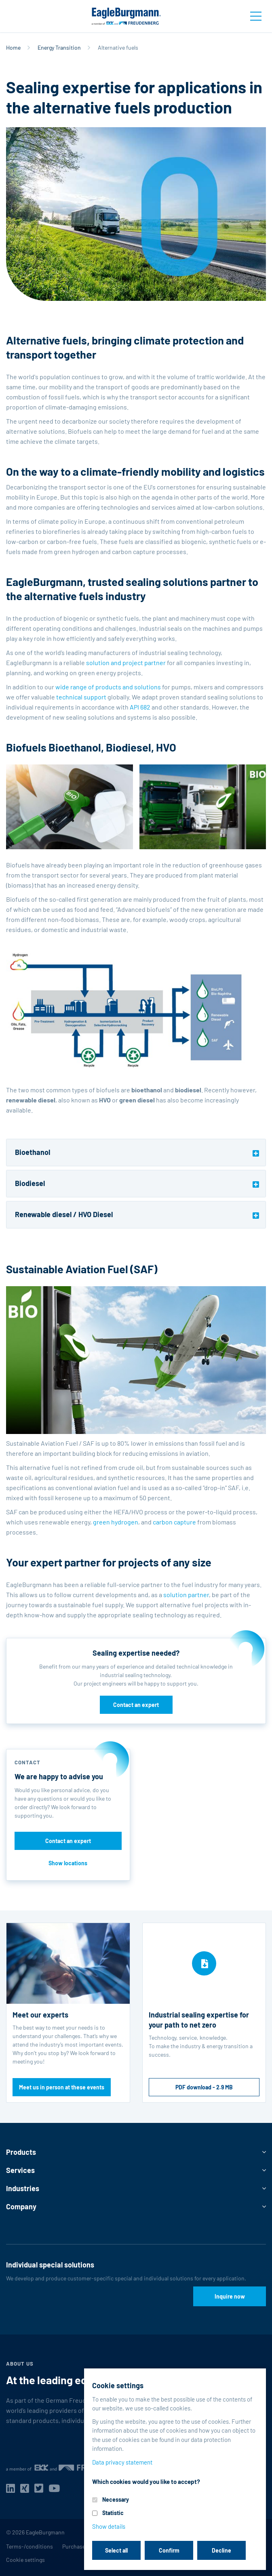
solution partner (186, 1594)
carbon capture (174, 1522)
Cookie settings (25, 2559)
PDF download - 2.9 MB (204, 2087)
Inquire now (230, 2296)
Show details (108, 2526)
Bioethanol (32, 1152)
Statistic (113, 2512)
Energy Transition (59, 47)
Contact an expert (136, 1704)
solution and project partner (126, 662)
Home (13, 47)
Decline (221, 2550)
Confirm (169, 2550)
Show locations (67, 1863)
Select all (116, 2550)
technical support (81, 697)
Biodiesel (30, 1183)
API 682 (140, 707)
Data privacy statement (122, 2462)
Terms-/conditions (29, 2546)
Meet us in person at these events (61, 2087)
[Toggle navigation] (256, 16)
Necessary (115, 2499)
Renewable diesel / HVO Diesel (64, 1214)
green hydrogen (115, 1522)
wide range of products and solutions (108, 687)
